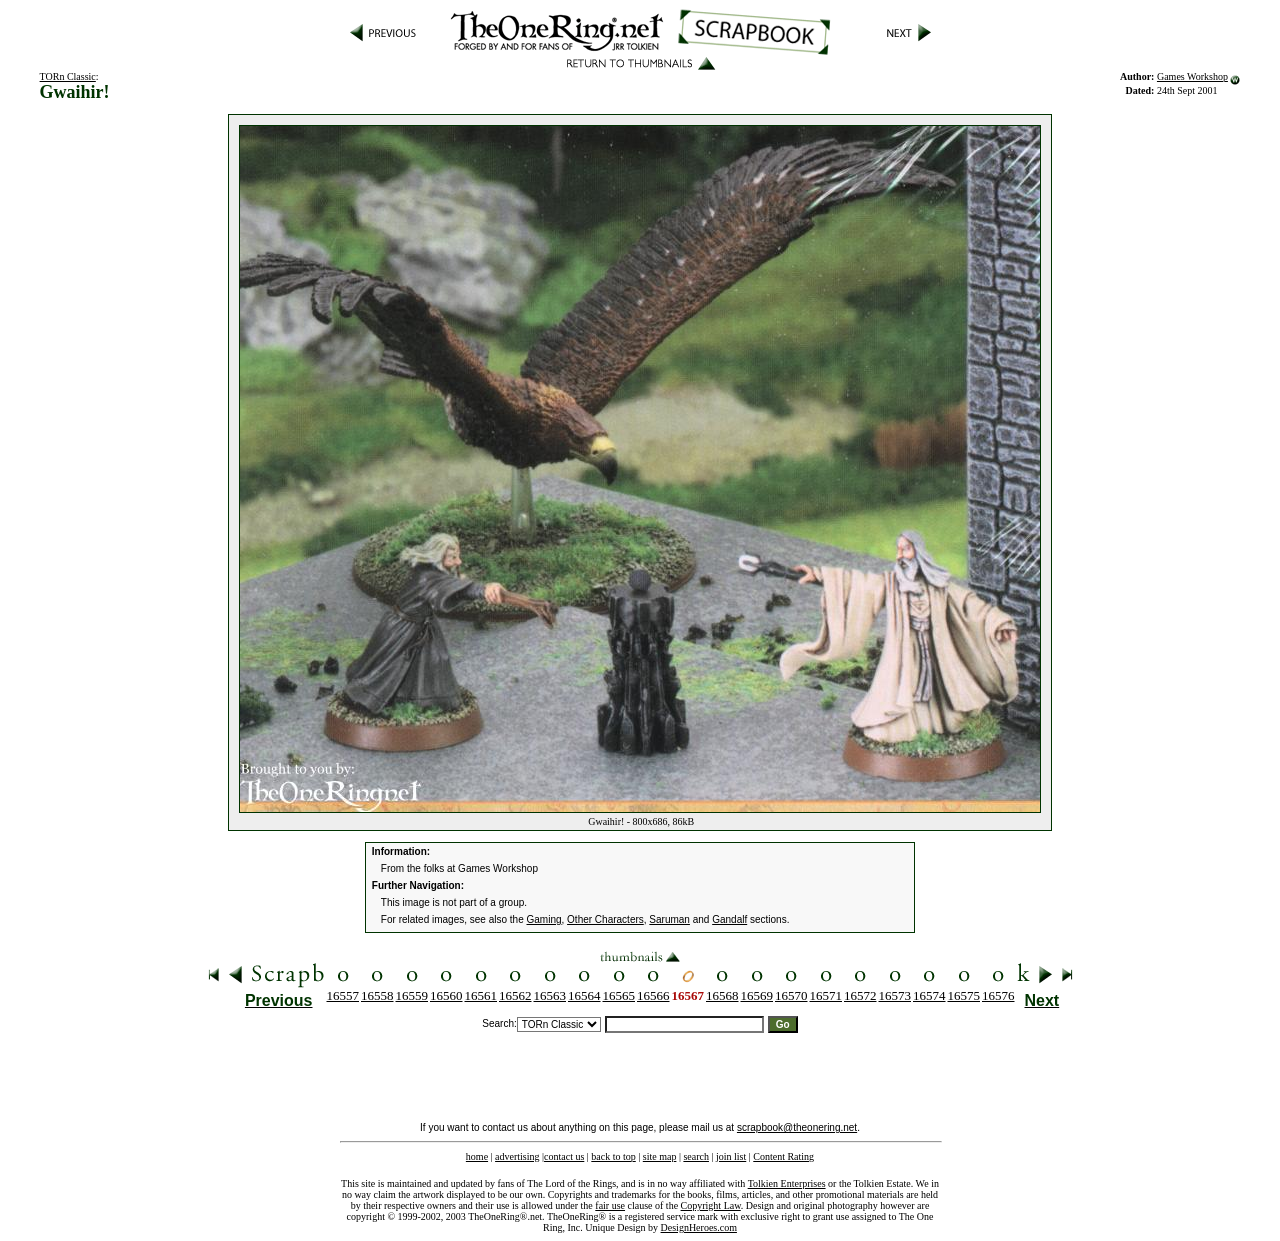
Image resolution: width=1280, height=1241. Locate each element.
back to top (613, 1156)
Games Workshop (1192, 76)
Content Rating (783, 1156)
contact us (564, 1156)
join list (731, 1156)
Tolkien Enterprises (787, 1183)
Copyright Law (711, 1205)
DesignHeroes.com (699, 1227)
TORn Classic (68, 76)
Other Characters (605, 919)
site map (660, 1156)
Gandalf (729, 919)
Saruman (669, 919)
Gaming (544, 919)
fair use (610, 1205)
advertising (517, 1156)
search (696, 1156)
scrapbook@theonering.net (797, 1127)
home (477, 1156)
